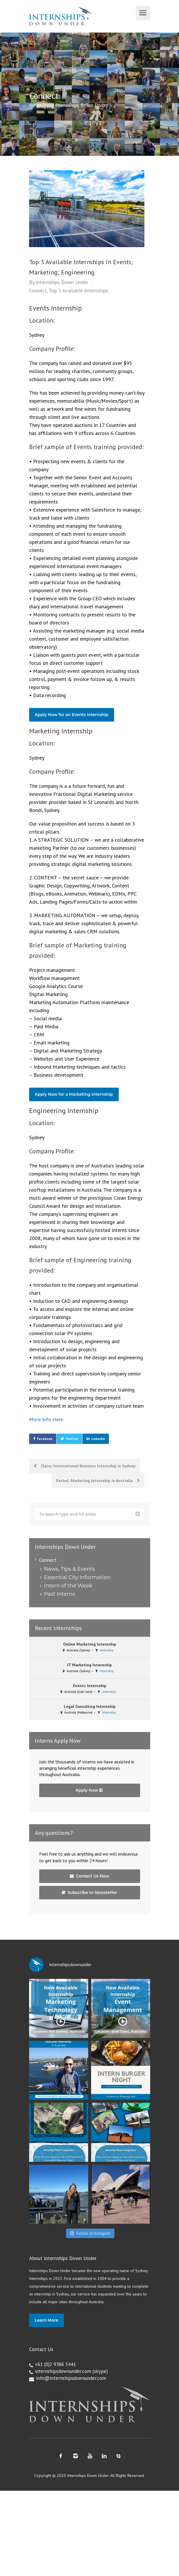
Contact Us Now (89, 1876)
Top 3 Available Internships (78, 290)
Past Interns (59, 1594)
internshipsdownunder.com (63, 2371)
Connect (38, 290)
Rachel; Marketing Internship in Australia (98, 1480)
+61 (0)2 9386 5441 (55, 2364)
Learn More (46, 2320)
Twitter (72, 1438)
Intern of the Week (68, 1586)
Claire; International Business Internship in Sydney (84, 1465)
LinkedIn (98, 1438)
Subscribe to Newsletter (89, 1892)
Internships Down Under (62, 282)
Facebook (44, 1438)
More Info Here (46, 1419)
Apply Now (89, 1790)
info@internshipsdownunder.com (71, 2378)
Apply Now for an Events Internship (71, 714)
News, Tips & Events (69, 1569)
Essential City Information (77, 1577)
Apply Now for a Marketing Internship (74, 1094)
